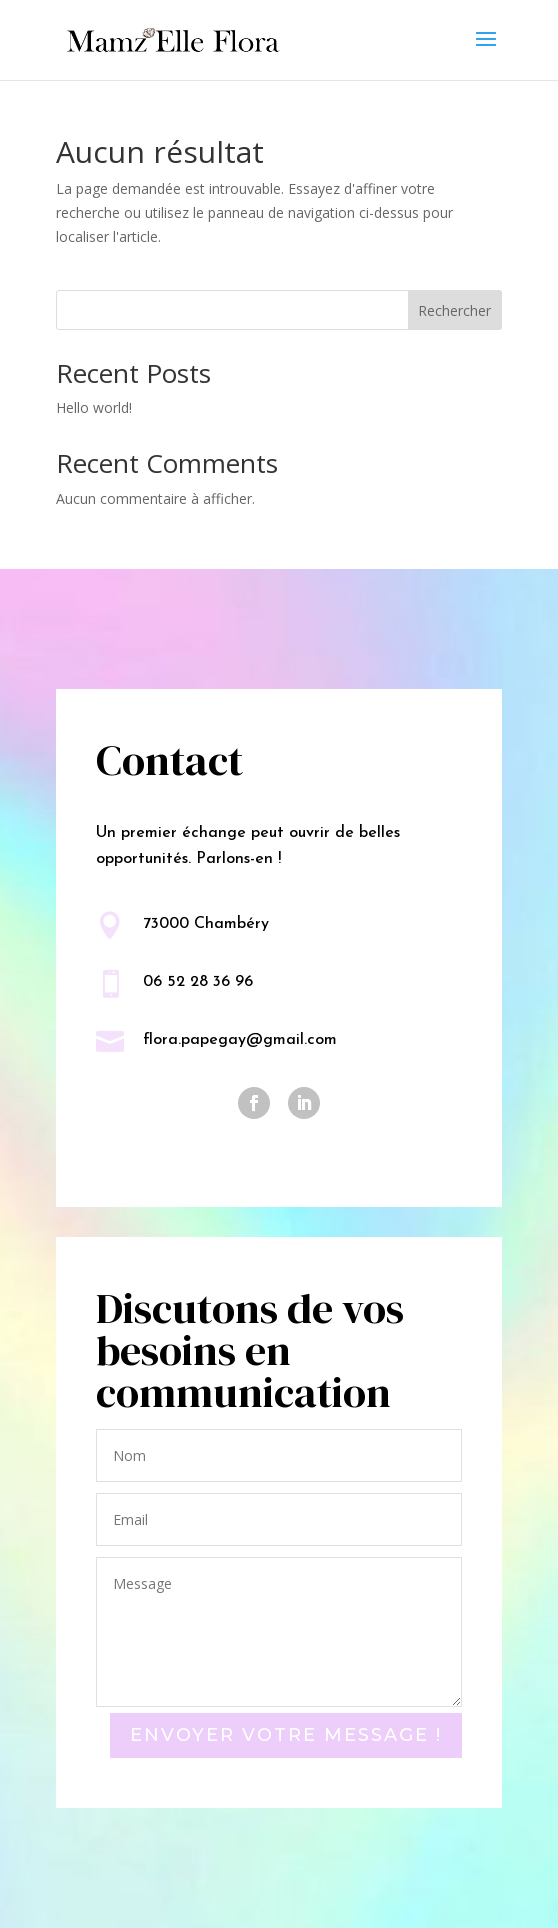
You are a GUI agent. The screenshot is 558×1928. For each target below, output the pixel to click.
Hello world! (94, 407)
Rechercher (454, 310)
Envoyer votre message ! (286, 1735)
